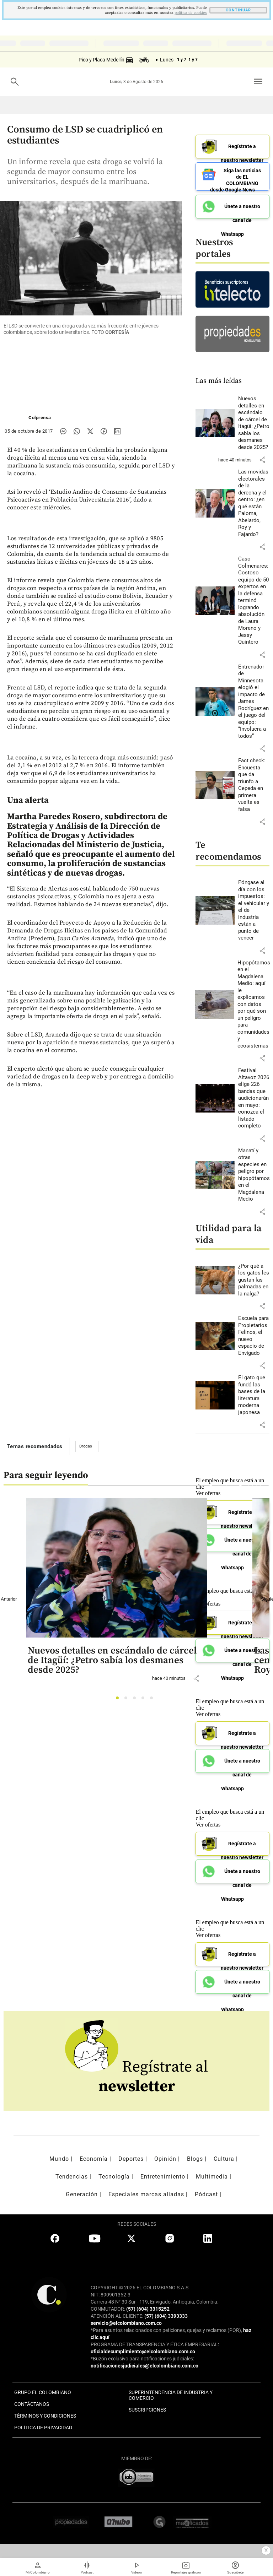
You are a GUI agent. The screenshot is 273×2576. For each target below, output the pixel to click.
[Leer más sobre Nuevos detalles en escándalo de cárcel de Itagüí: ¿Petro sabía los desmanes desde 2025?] (253, 423)
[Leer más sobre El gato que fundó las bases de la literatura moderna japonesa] (253, 1395)
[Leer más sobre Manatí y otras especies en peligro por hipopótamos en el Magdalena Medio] (254, 1175)
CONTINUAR (238, 10)
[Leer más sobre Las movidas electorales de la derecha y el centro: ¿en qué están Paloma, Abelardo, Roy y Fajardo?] (253, 503)
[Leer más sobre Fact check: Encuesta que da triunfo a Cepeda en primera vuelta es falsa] (253, 785)
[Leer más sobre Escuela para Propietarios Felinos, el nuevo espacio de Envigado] (253, 1336)
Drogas (85, 1446)
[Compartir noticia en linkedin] (117, 431)
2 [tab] (128, 1700)
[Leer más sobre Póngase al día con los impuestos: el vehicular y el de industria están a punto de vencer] (253, 910)
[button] (262, 459)
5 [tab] (153, 1700)
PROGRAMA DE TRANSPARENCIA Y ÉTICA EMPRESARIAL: (155, 2344)
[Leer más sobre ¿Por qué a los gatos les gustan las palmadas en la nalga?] (253, 1280)
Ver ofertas (208, 1714)
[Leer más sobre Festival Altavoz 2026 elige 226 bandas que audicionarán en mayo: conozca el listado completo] (253, 1098)
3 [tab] (136, 1700)
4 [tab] (145, 1700)
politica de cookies (191, 12)
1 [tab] (119, 1700)
